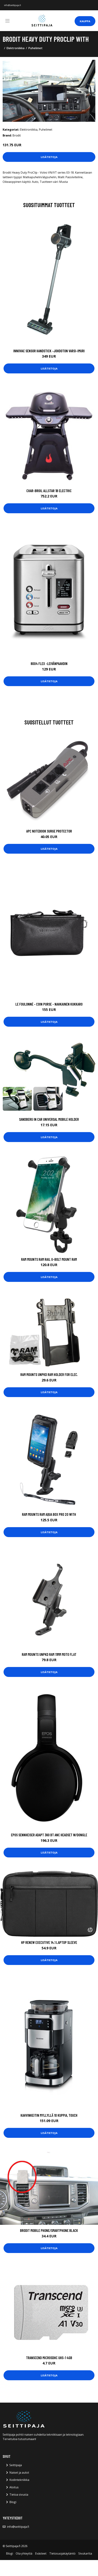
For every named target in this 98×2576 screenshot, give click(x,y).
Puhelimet (35, 48)
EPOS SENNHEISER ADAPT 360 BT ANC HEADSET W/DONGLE (49, 1835)
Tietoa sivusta (18, 2494)
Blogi (12, 2502)
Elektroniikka (15, 48)
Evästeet (40, 2553)
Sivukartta (85, 2553)
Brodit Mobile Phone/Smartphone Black (49, 2230)
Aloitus (14, 2487)
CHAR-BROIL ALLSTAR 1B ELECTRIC (49, 490)
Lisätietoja (49, 157)
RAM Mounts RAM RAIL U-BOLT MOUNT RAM (49, 1259)
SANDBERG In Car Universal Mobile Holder (49, 1119)
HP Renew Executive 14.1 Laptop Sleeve (49, 1942)
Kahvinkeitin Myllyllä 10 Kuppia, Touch (49, 2115)
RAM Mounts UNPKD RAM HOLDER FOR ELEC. (49, 1374)
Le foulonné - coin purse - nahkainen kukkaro (49, 1004)
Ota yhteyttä (24, 2553)
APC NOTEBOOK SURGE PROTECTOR (49, 831)
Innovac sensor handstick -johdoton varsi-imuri (49, 351)
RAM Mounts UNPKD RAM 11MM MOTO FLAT (49, 1654)
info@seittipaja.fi (12, 5)
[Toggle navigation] (7, 20)
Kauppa (85, 21)
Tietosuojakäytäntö (62, 2553)
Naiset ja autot (19, 2472)
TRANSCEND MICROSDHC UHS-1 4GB (49, 2357)
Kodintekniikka (19, 2480)
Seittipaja (15, 2465)
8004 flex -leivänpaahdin (49, 663)
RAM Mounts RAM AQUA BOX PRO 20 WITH (49, 1514)
